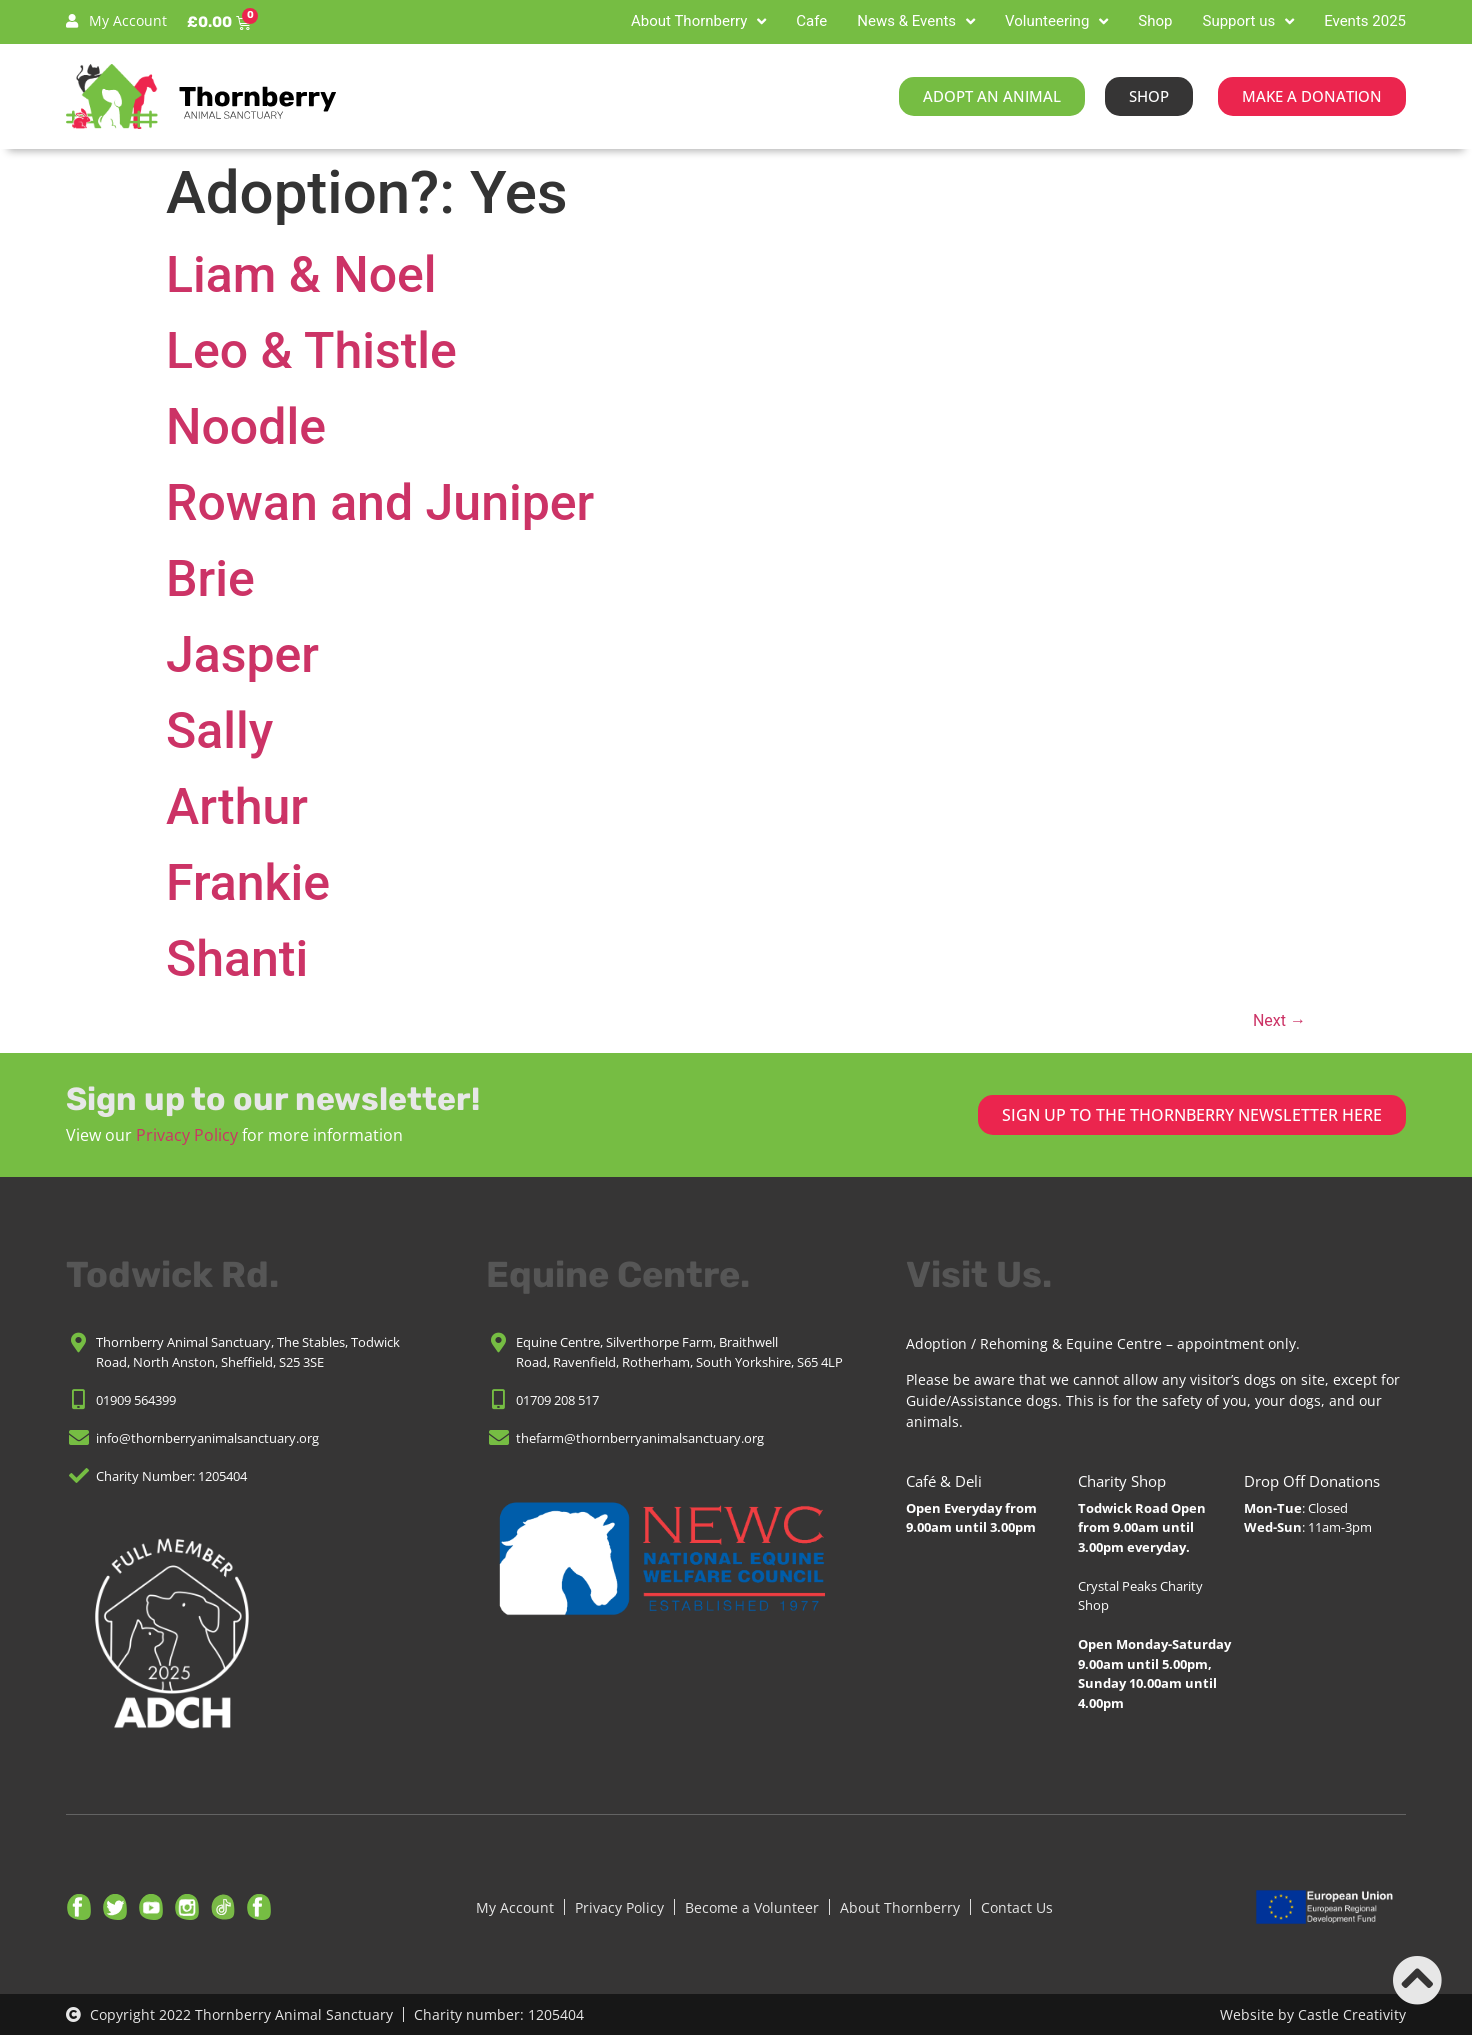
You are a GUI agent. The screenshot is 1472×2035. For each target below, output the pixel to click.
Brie (210, 579)
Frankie (248, 883)
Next (1279, 1020)
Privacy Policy (187, 1135)
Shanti (237, 959)
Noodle (246, 427)
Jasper (242, 655)
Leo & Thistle (311, 351)
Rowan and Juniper (380, 503)
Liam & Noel (301, 275)
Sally (219, 731)
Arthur (237, 807)
